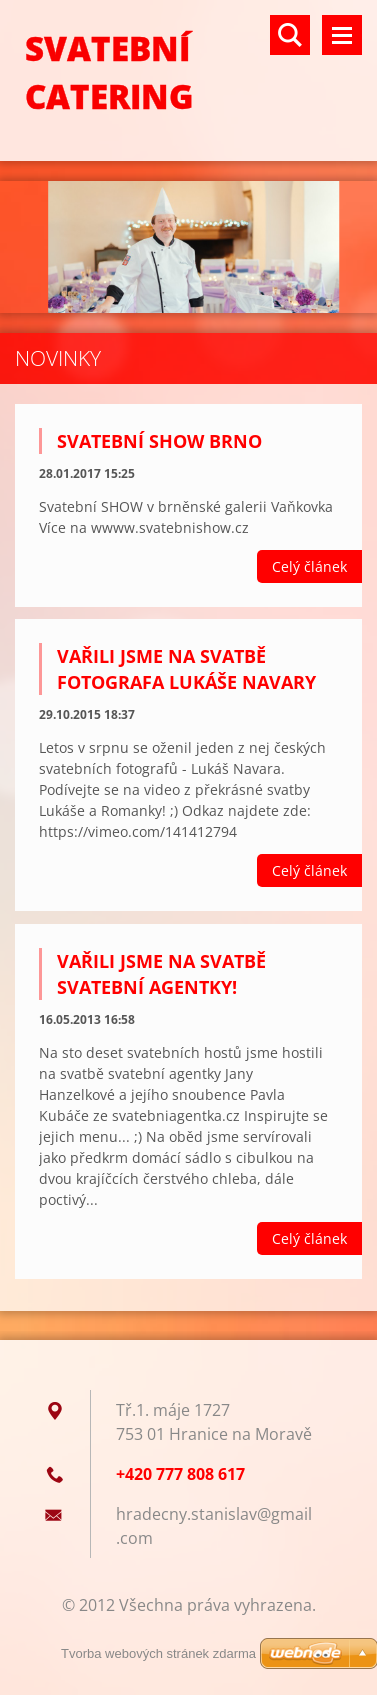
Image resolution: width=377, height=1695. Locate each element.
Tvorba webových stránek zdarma (158, 1653)
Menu (342, 35)
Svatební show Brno (159, 441)
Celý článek (309, 566)
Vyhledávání (290, 35)
